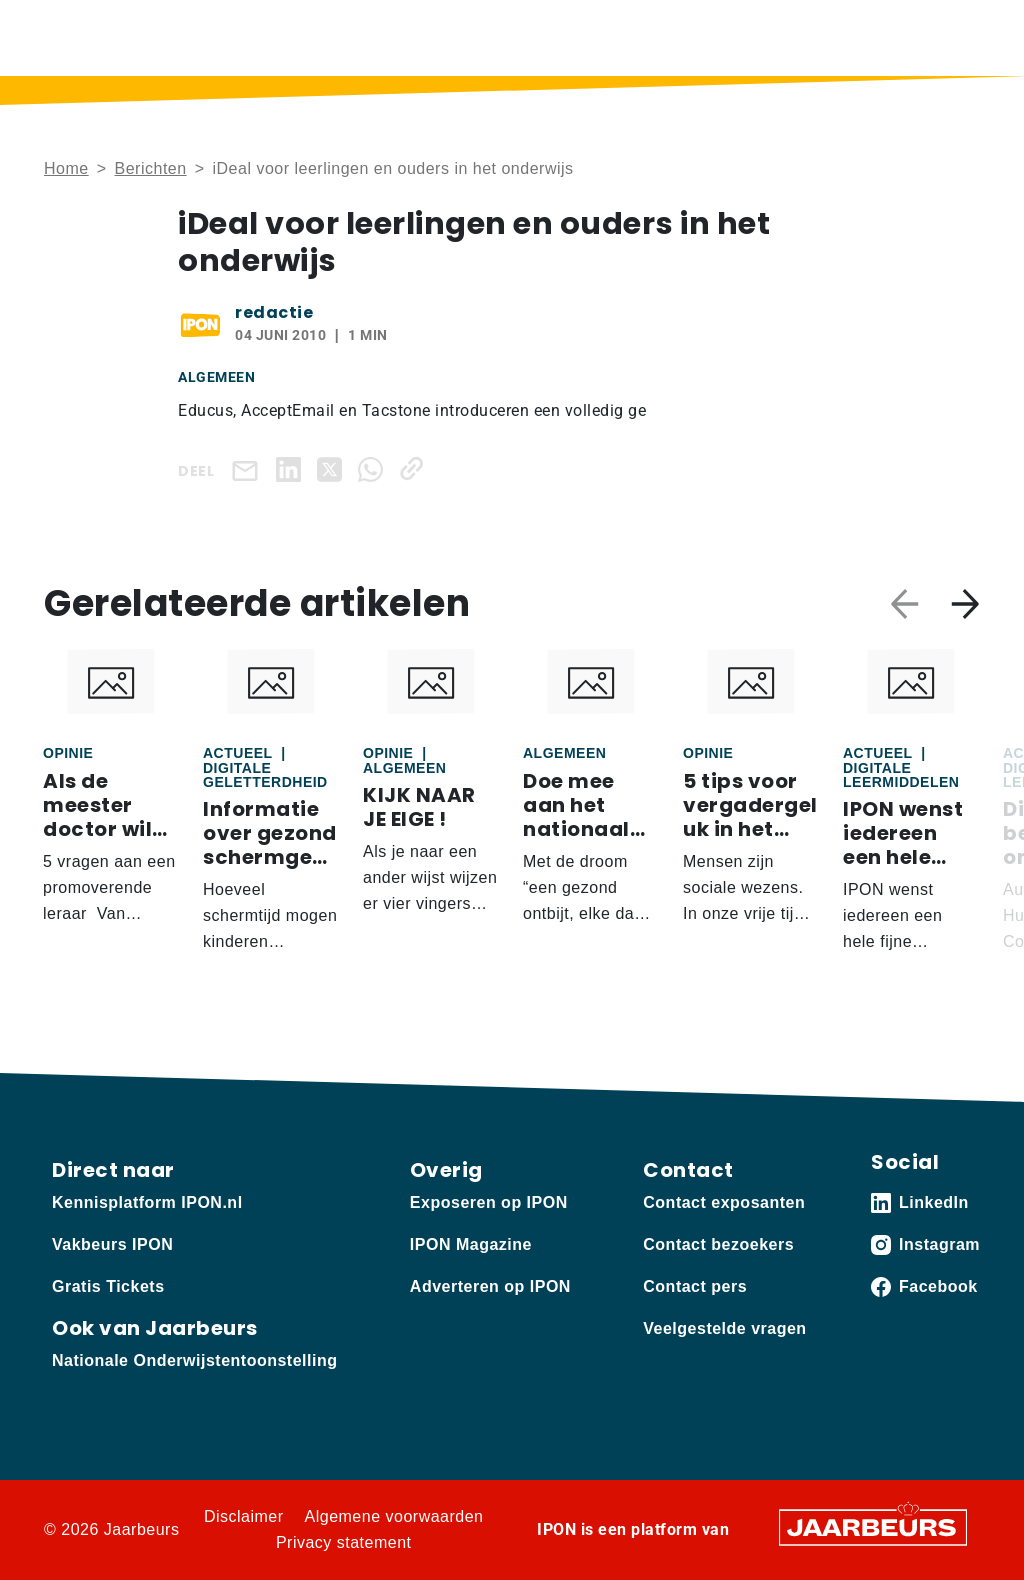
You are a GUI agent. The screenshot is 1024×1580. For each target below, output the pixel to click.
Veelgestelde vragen (724, 1328)
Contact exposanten (724, 1202)
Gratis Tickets (108, 1286)
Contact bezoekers (718, 1244)
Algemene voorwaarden (394, 1516)
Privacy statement (344, 1542)
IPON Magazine (471, 1244)
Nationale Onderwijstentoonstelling (194, 1360)
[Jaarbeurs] (873, 1525)
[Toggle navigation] (961, 37)
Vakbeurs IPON (112, 1244)
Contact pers (695, 1286)
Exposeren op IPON (489, 1202)
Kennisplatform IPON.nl (147, 1202)
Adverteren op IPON (490, 1286)
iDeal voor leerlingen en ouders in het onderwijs (392, 168)
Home (66, 168)
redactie (274, 312)
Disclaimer (244, 1516)
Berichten (151, 168)
